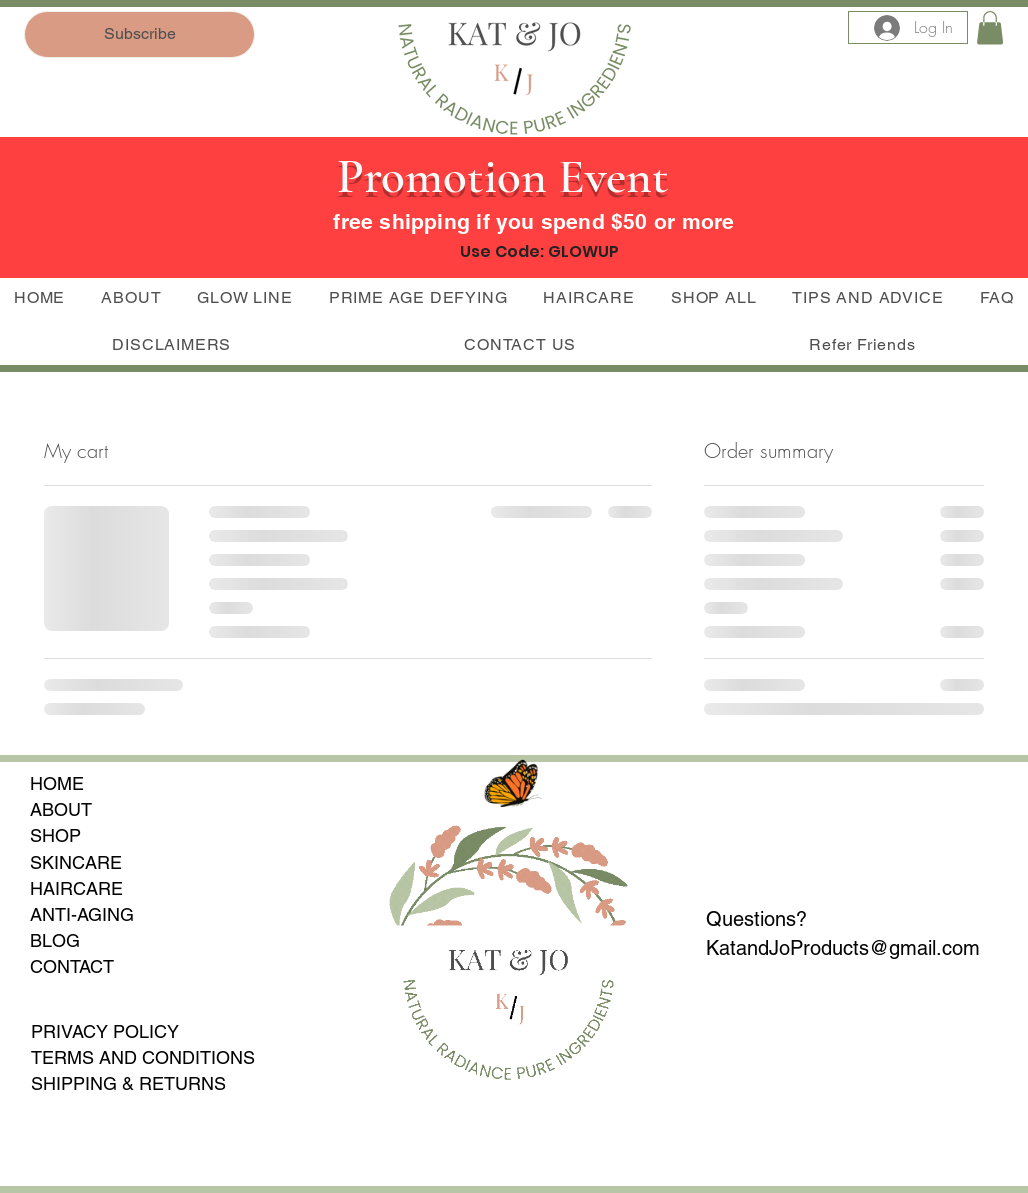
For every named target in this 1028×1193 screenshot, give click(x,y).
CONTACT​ (72, 966)
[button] (990, 27)
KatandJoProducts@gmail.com (843, 948)
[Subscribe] (139, 34)
